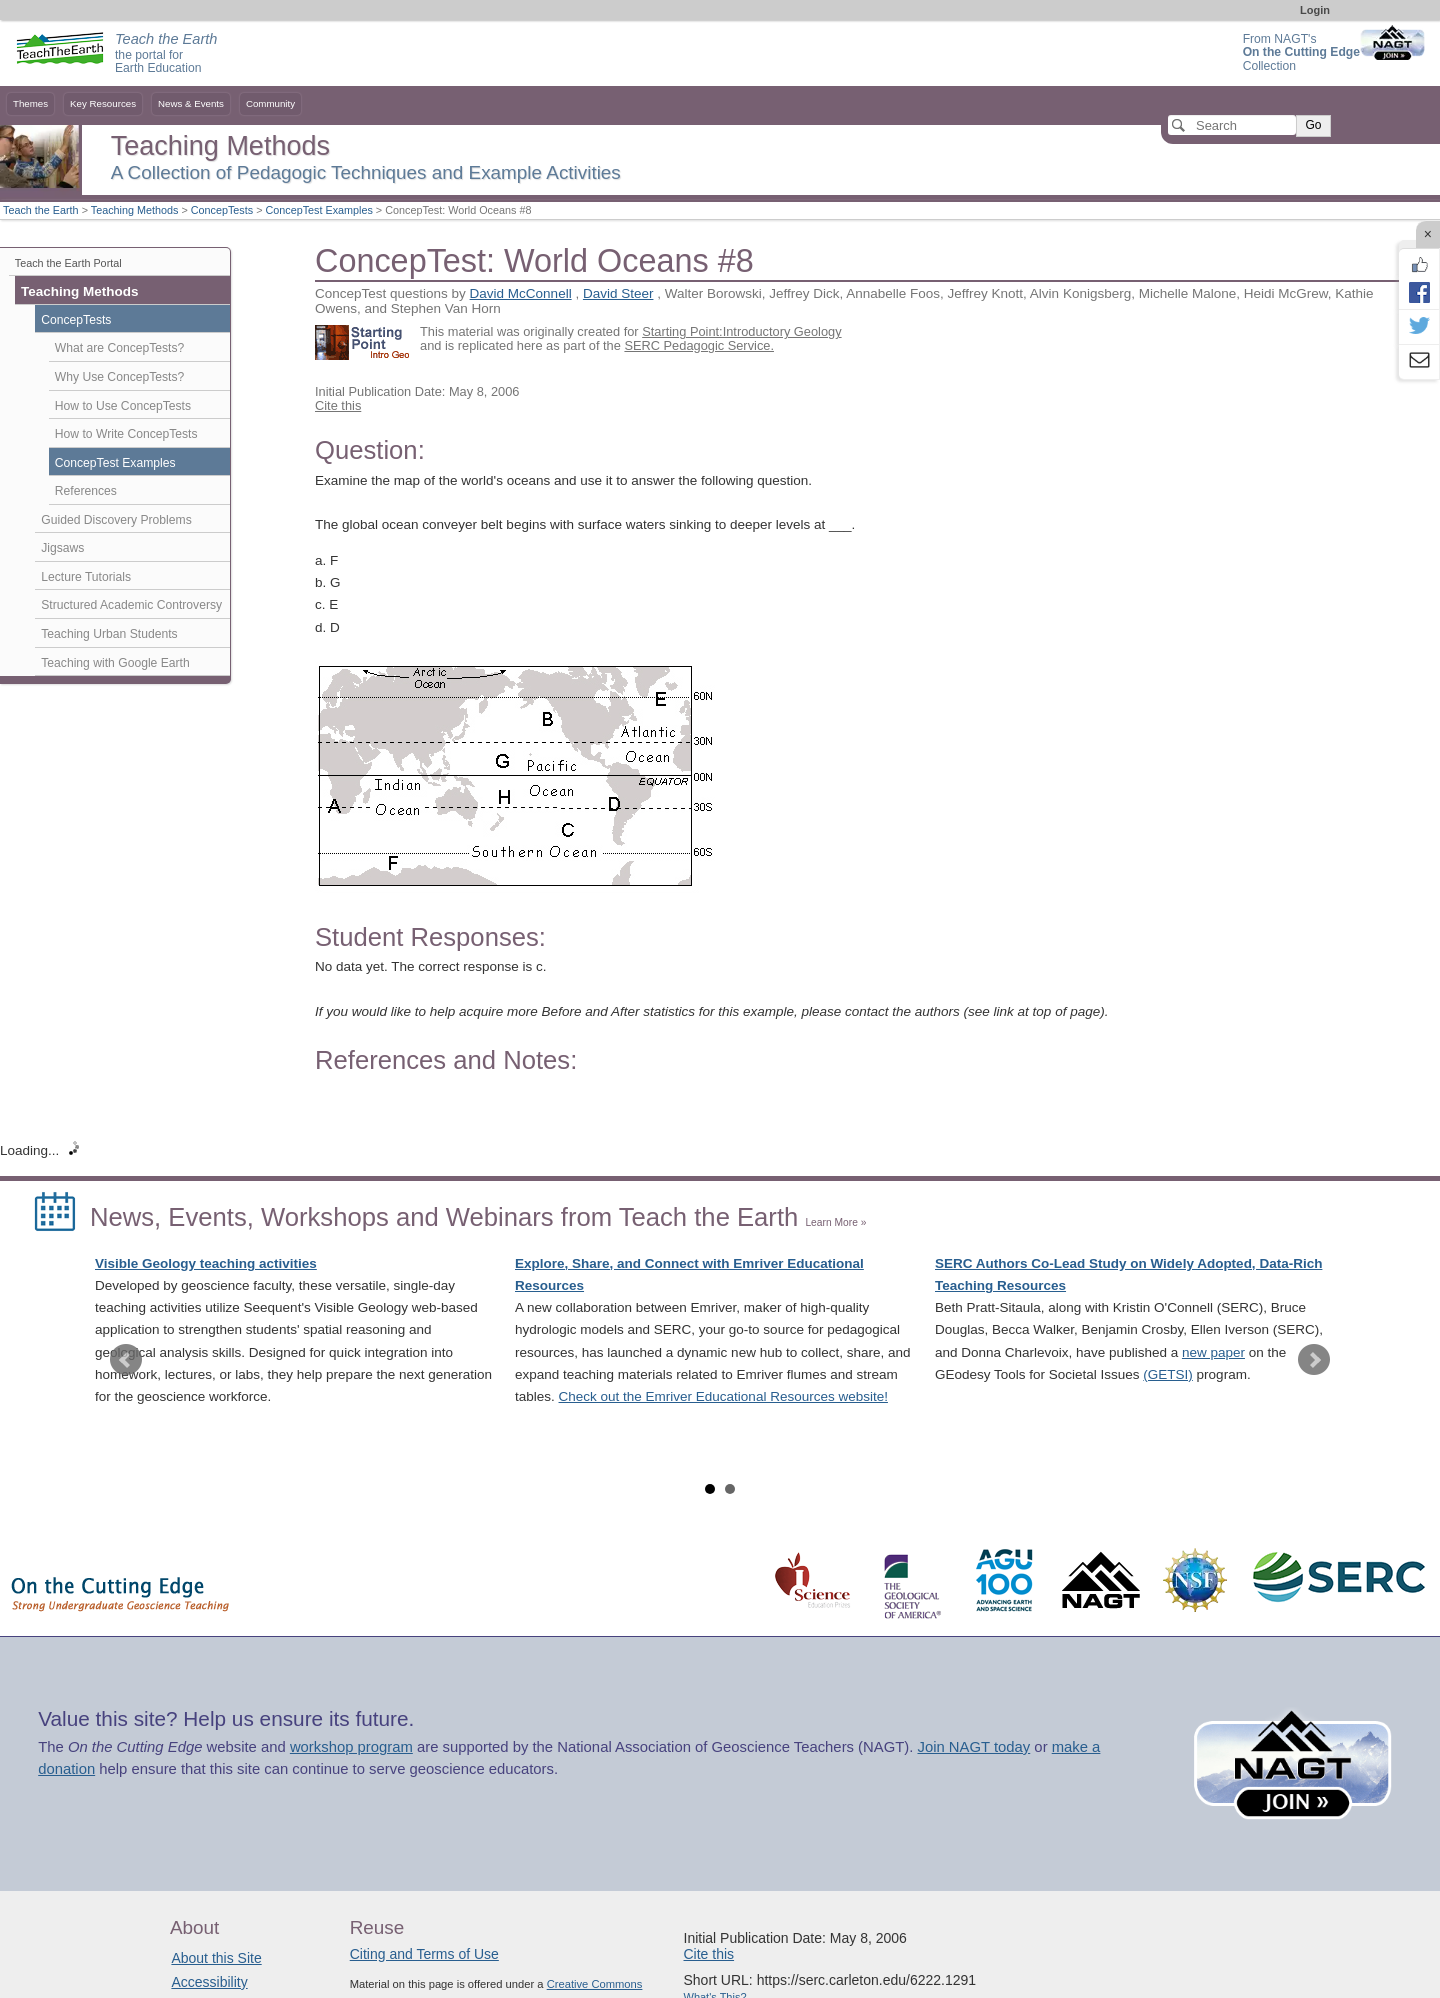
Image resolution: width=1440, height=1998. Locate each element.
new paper (1213, 1352)
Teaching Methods (135, 210)
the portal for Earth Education (166, 54)
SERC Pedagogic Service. (699, 345)
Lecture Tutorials (86, 577)
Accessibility (209, 1982)
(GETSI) (1168, 1374)
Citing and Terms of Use (424, 1954)
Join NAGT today (973, 1747)
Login (1315, 10)
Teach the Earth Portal (68, 263)
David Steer (618, 293)
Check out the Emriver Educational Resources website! (723, 1396)
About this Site (216, 1958)
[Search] (1232, 125)
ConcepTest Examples (318, 210)
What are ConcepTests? (120, 348)
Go (1313, 125)
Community (270, 103)
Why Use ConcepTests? (120, 377)
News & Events (191, 103)
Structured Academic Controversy (131, 605)
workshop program (351, 1747)
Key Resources (103, 103)
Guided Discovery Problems (116, 520)
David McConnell (521, 293)
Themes (30, 103)
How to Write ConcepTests (126, 434)
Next (1314, 1360)
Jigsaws (62, 548)
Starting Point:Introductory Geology (741, 331)
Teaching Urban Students (109, 634)
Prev (126, 1360)
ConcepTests (222, 210)
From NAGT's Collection (1301, 52)
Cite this (338, 405)
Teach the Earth (41, 210)
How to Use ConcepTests (123, 406)
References (86, 491)
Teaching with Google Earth (115, 663)
